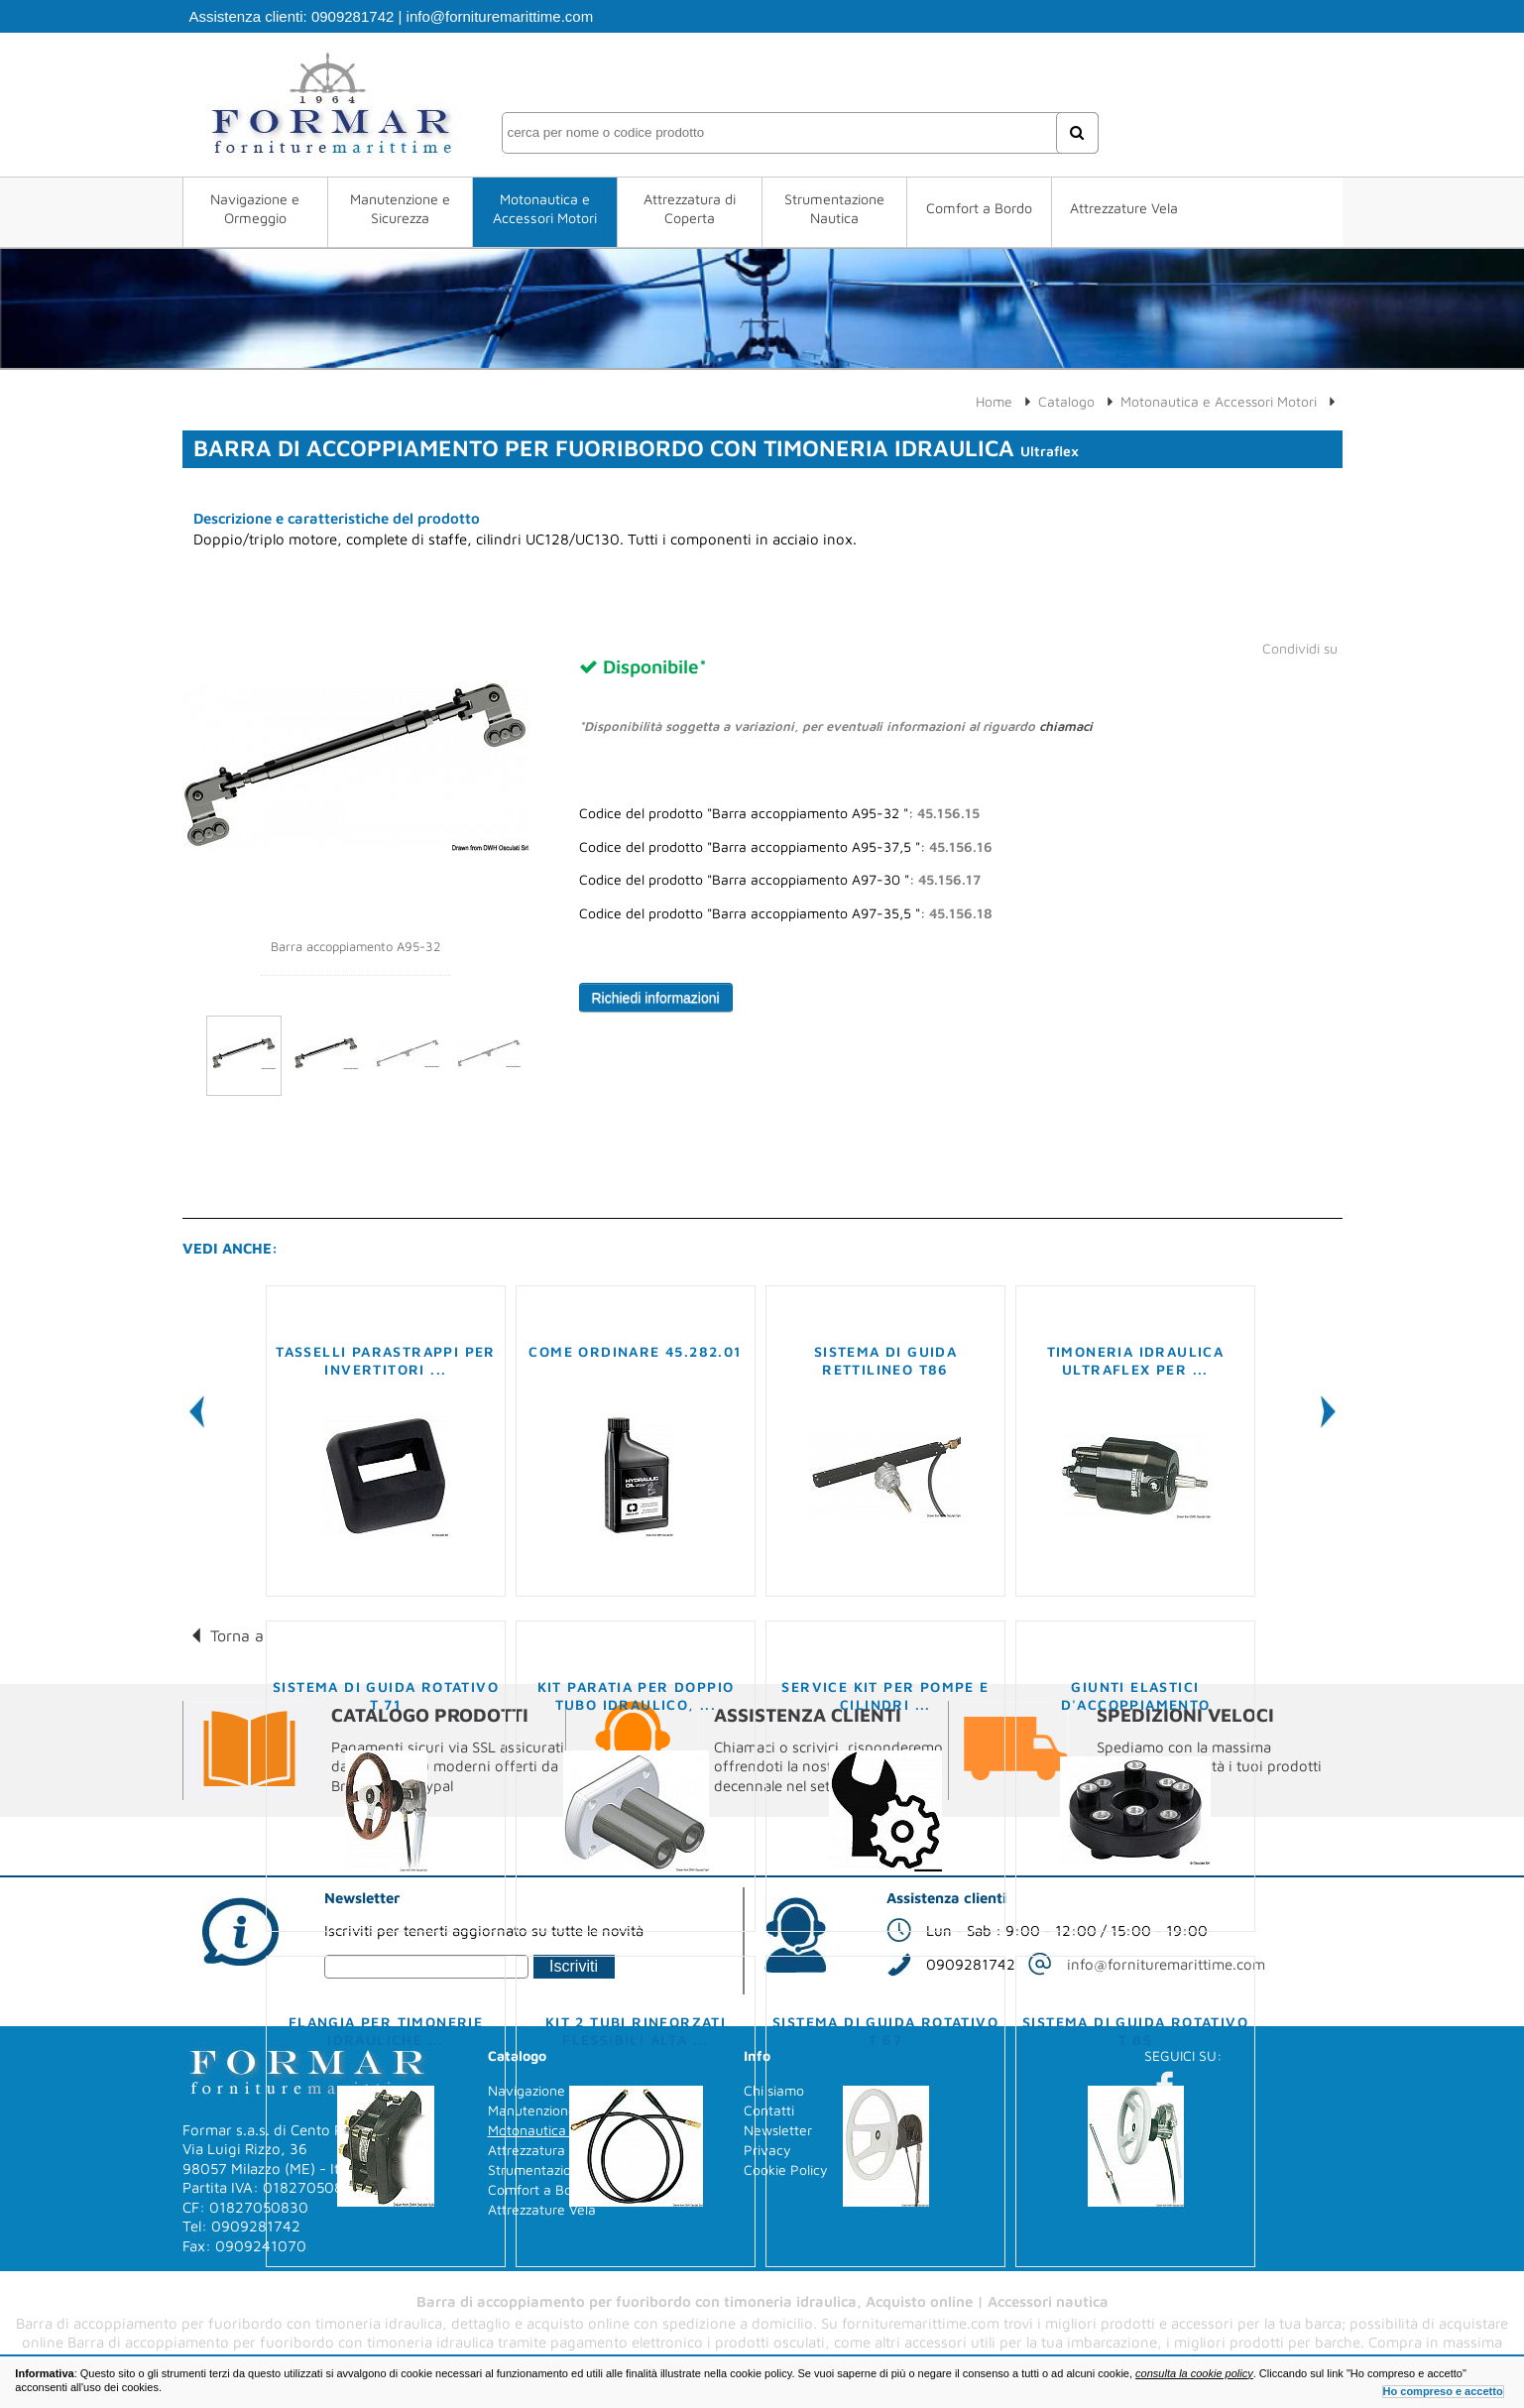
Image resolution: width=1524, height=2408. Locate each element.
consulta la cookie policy (1194, 2373)
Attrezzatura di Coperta (690, 208)
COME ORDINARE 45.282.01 (635, 1351)
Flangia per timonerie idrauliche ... (386, 2030)
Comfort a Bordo (979, 207)
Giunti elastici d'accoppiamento (1136, 1695)
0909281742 (352, 16)
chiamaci (1066, 726)
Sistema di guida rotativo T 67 (885, 2030)
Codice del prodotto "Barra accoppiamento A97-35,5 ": (786, 913)
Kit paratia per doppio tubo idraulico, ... (636, 1695)
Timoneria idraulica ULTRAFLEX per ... (1136, 1360)
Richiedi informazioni (656, 998)
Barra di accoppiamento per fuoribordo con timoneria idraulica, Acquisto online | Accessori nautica (762, 2301)
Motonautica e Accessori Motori (545, 208)
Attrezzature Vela (1124, 207)
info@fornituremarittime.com (500, 16)
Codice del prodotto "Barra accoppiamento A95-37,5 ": (786, 847)
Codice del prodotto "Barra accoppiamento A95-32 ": (779, 813)
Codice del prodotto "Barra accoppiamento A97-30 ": (780, 880)
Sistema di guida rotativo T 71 (386, 1695)
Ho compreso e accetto (1443, 2391)
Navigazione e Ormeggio (254, 208)
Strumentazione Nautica (834, 208)
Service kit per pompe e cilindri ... (885, 1695)
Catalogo (1066, 401)
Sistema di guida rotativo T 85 (1135, 2030)
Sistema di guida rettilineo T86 (885, 1360)
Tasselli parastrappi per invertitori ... (386, 1360)
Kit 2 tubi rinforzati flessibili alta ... (635, 2030)
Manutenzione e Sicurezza (400, 208)
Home (994, 401)
